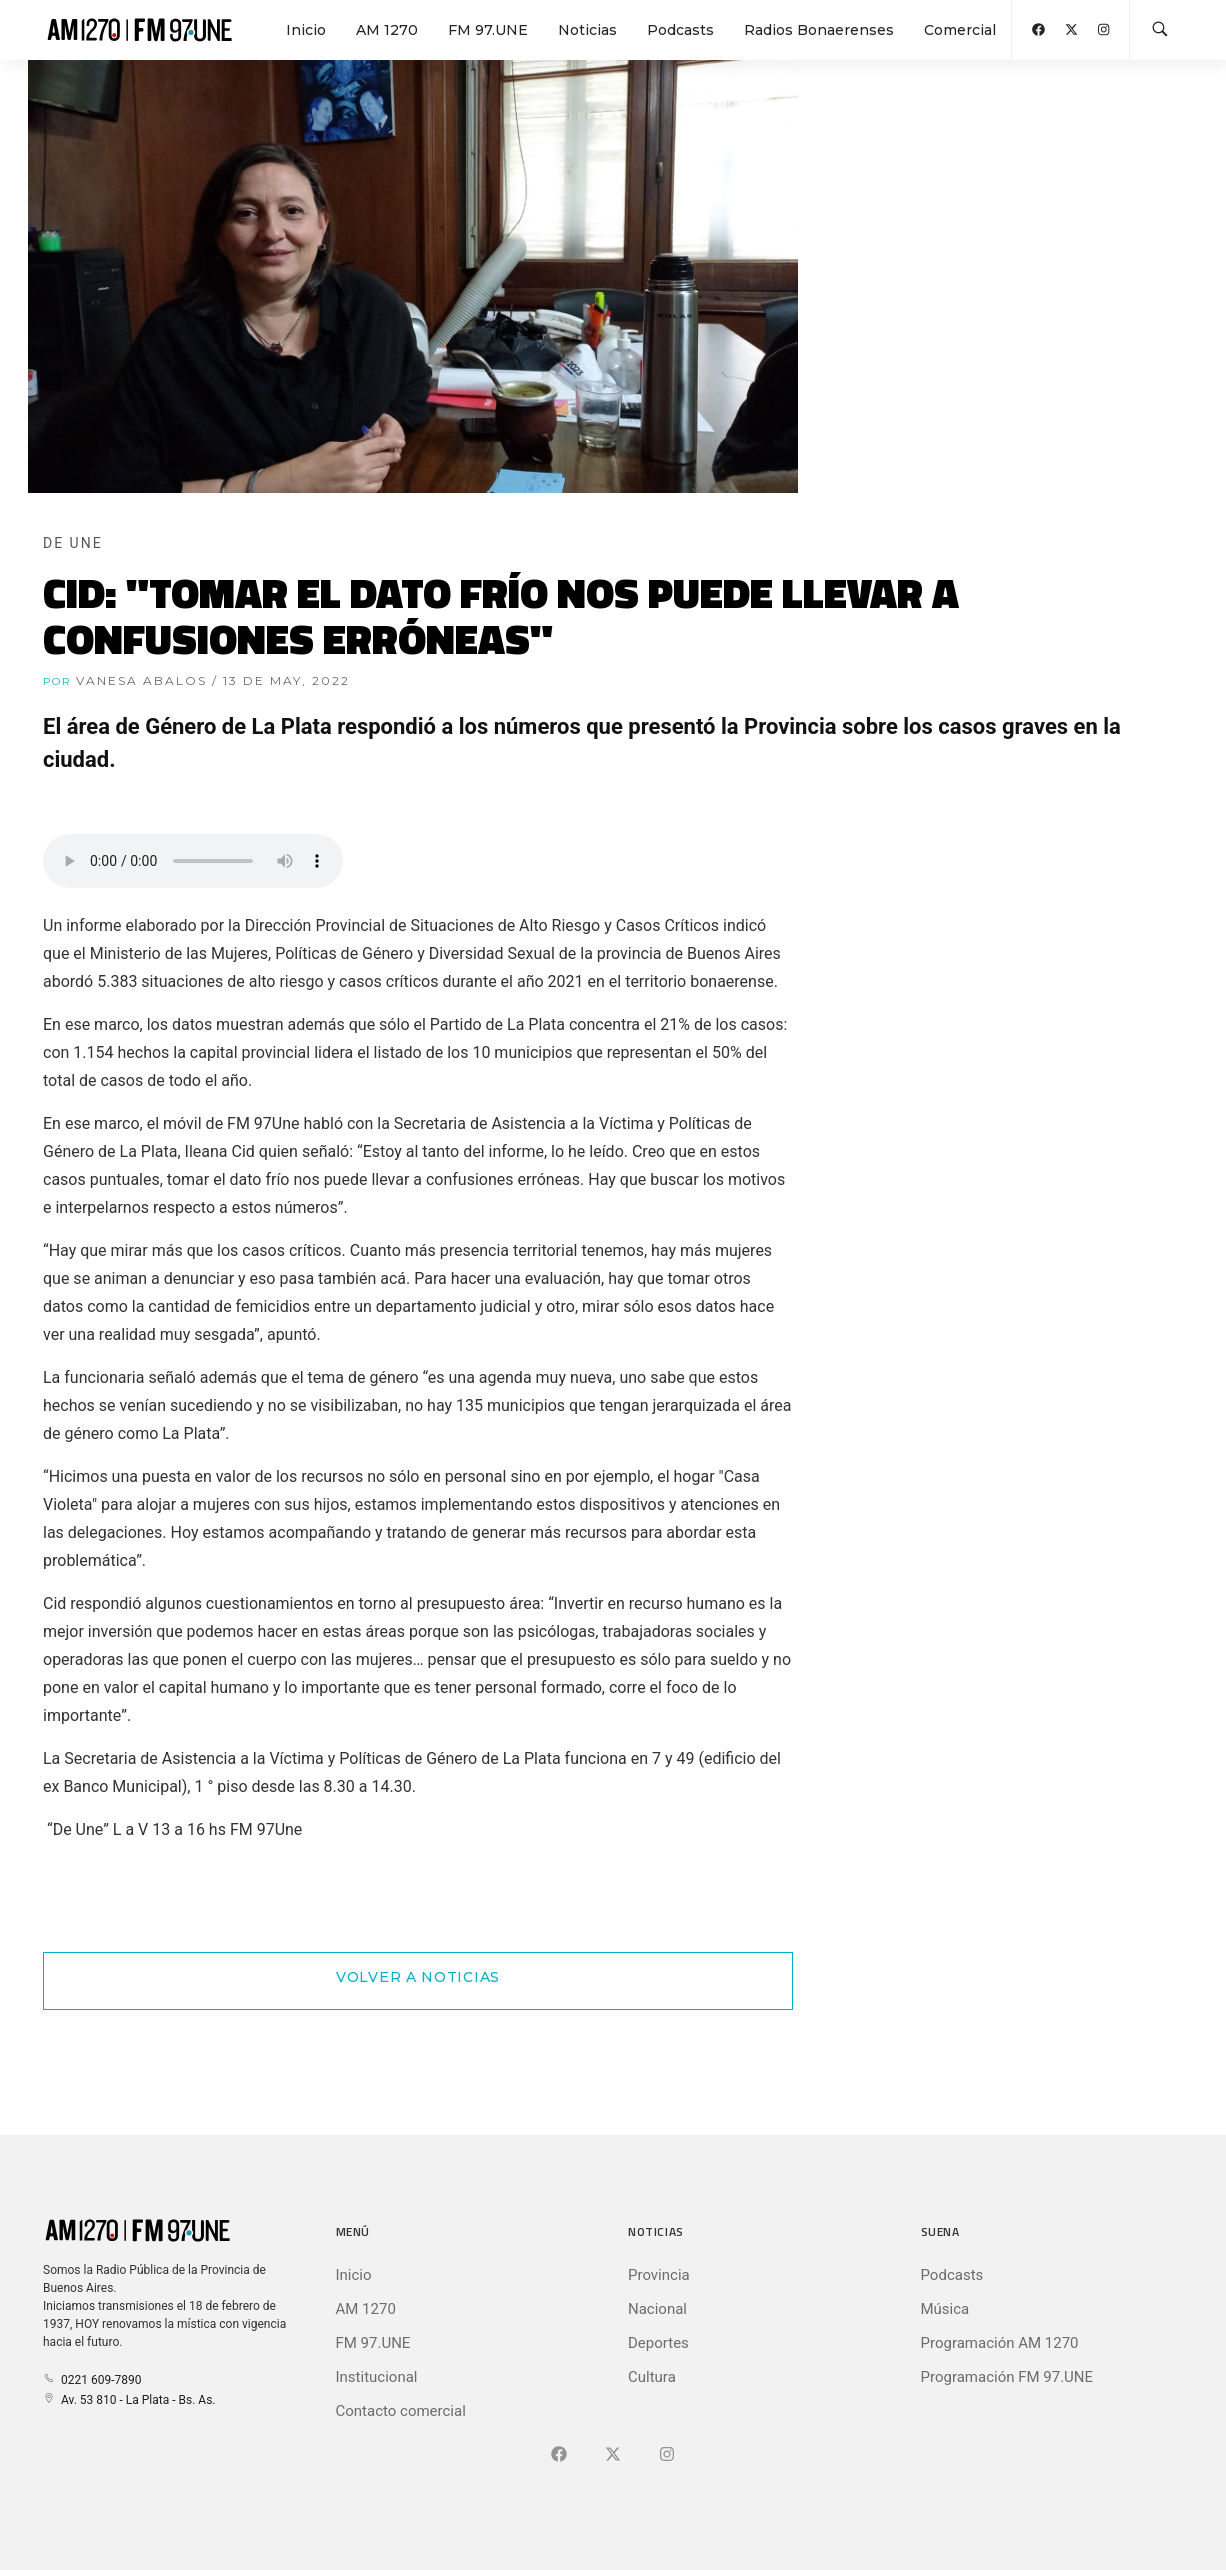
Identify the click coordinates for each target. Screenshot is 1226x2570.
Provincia (659, 2275)
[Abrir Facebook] (1038, 29)
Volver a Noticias (418, 1977)
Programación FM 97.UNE (1007, 2377)
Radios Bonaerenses (819, 30)
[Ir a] (667, 2455)
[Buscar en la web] (1160, 30)
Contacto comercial (401, 2411)
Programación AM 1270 (1000, 2343)
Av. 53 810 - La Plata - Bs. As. (129, 2400)
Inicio (306, 30)
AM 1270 (387, 30)
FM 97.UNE (488, 30)
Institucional (377, 2377)
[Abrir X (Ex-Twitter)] (1071, 29)
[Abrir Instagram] (1103, 29)
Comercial (960, 30)
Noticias (587, 30)
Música (945, 2309)
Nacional (657, 2309)
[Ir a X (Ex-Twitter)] (613, 2455)
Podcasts (680, 30)
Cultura (652, 2377)
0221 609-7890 (92, 2380)
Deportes (658, 2343)
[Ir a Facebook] (559, 2455)
